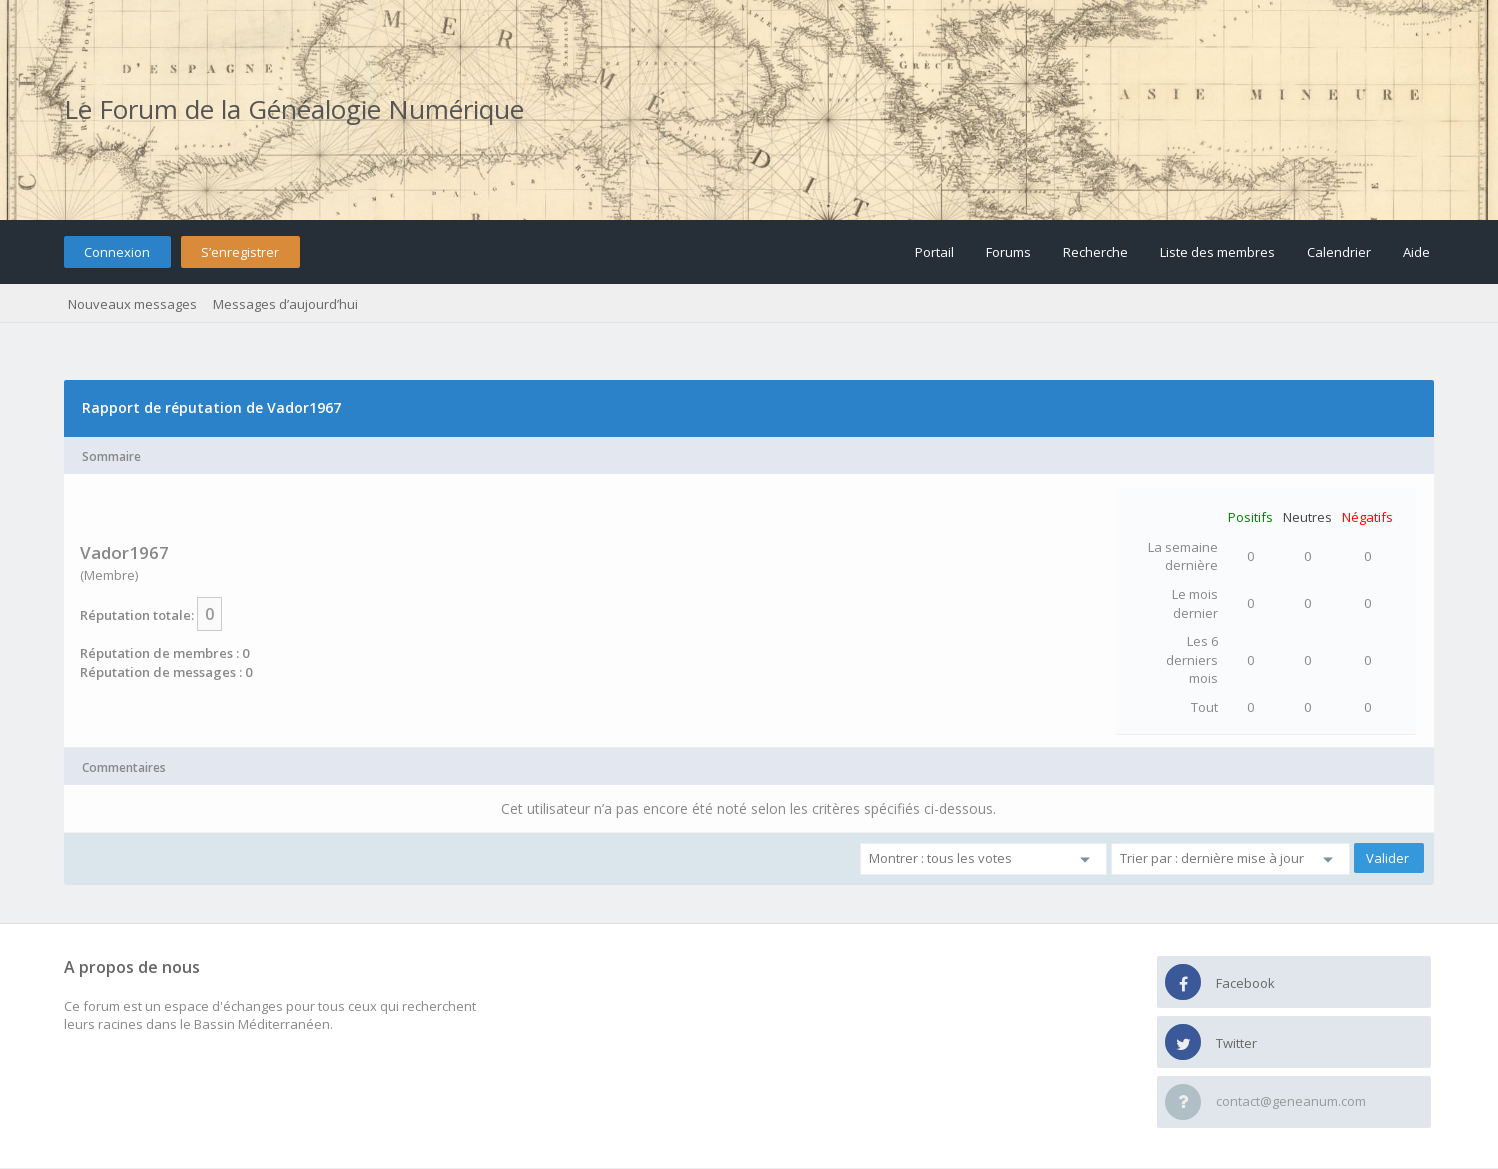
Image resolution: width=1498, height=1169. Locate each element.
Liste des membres (1217, 252)
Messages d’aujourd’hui (285, 304)
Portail (934, 252)
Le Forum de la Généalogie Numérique (294, 109)
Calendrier (1339, 252)
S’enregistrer (240, 252)
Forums (1008, 252)
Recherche (1095, 252)
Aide (1416, 252)
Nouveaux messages (132, 304)
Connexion (117, 252)
